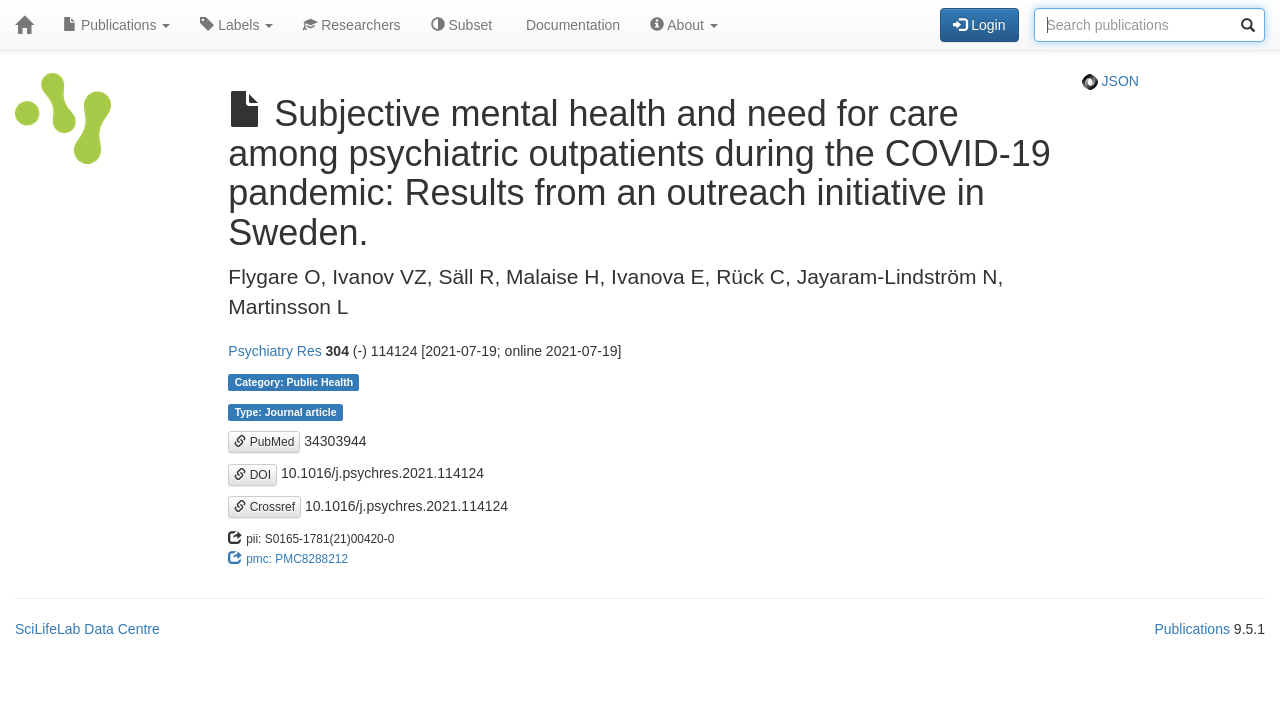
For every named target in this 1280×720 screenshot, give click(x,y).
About (684, 25)
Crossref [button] (264, 507)
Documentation (571, 25)
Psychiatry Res (274, 351)
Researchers (351, 25)
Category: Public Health (294, 382)
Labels (236, 25)
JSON (1110, 81)
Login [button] (979, 25)
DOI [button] (252, 475)
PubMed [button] (264, 442)
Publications (116, 25)
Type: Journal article (286, 412)
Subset (461, 25)
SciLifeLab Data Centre (87, 629)
